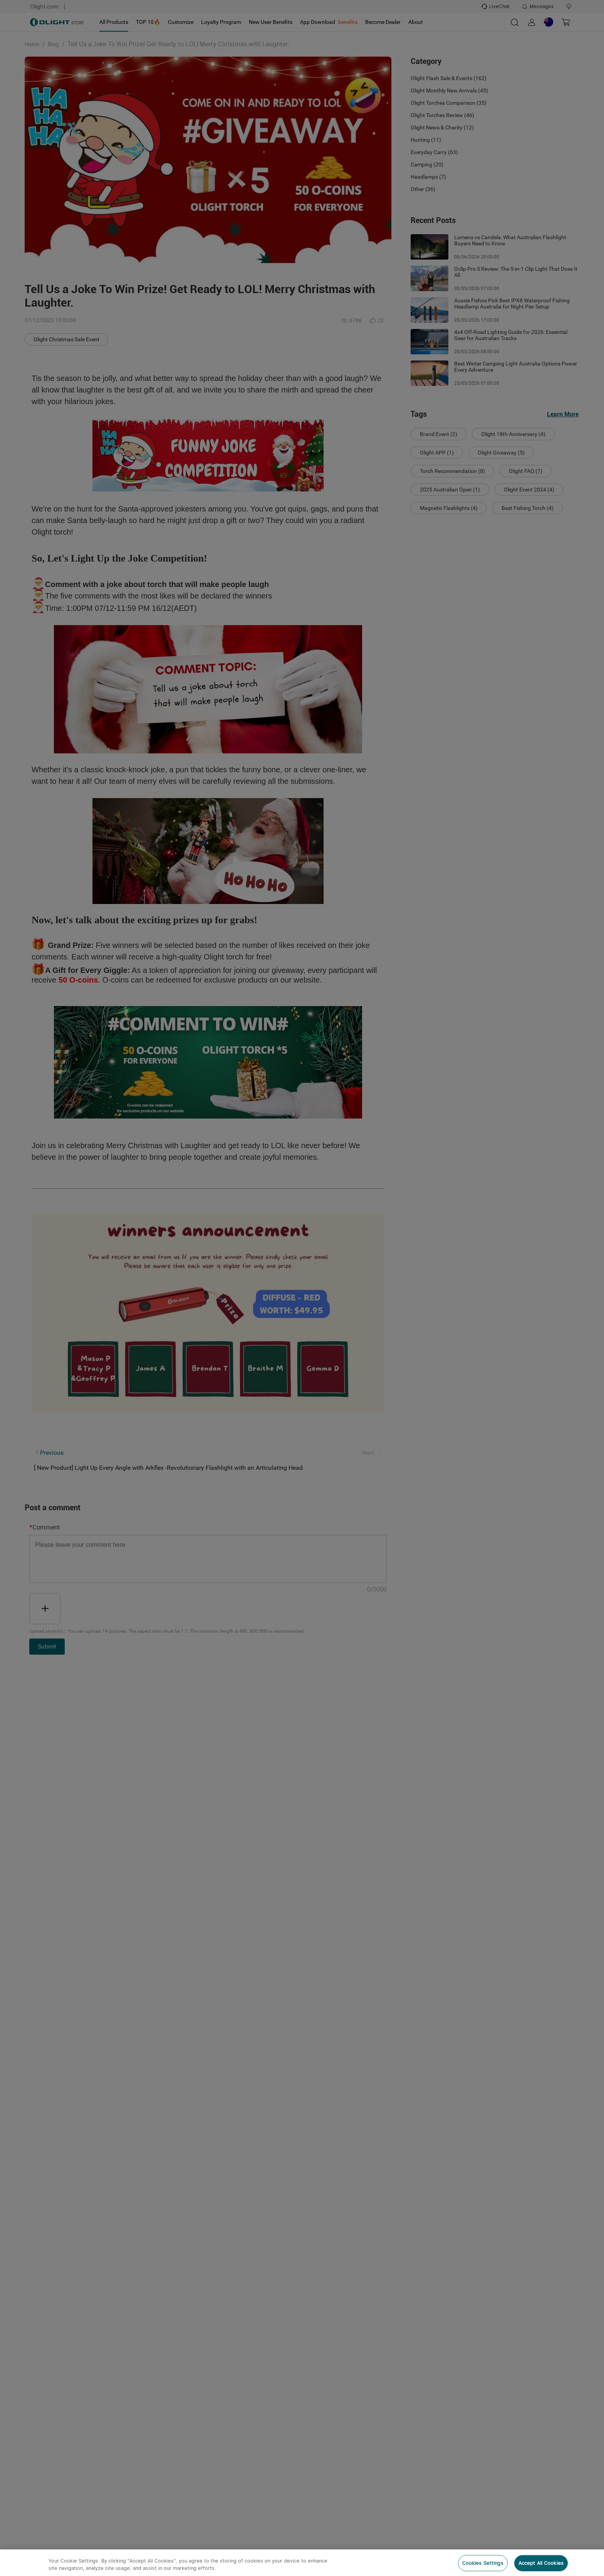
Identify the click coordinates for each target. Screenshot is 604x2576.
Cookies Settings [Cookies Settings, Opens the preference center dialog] (482, 2563)
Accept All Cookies (541, 2563)
